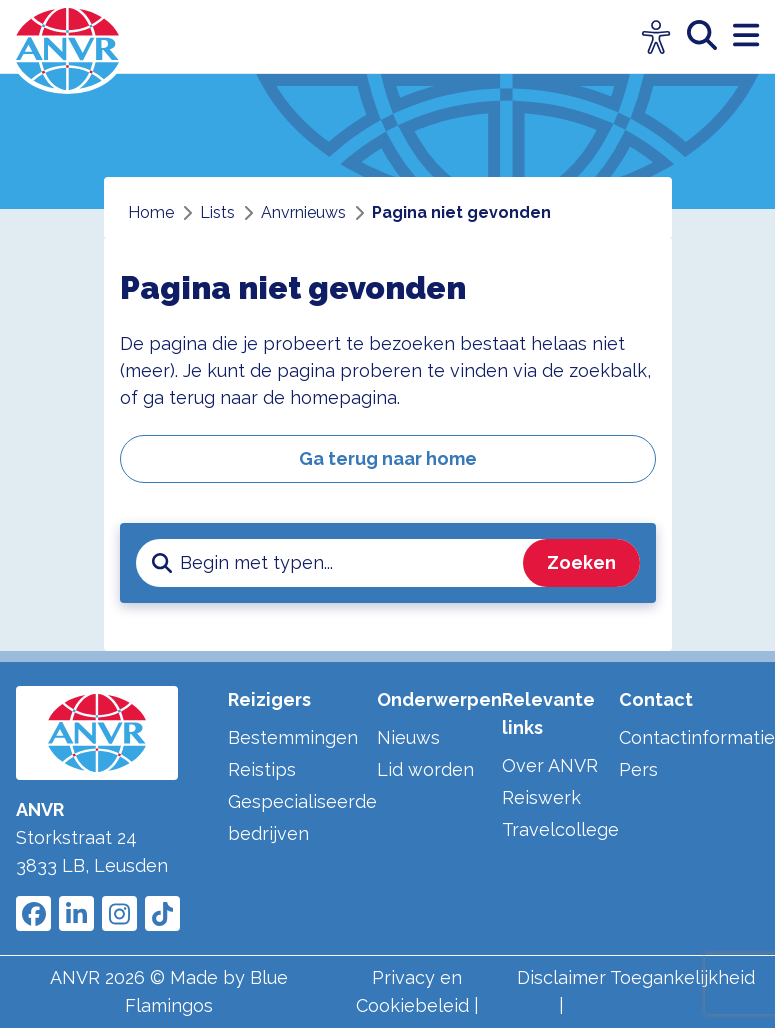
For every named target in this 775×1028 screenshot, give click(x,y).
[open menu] (746, 36)
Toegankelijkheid (682, 977)
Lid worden (425, 769)
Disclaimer (561, 977)
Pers (638, 769)
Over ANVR (550, 765)
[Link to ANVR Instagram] (119, 913)
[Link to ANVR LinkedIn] (76, 913)
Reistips (262, 769)
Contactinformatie (697, 737)
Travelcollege (560, 829)
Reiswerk (541, 797)
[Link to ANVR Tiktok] (162, 913)
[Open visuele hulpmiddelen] (656, 37)
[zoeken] (710, 36)
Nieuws (408, 737)
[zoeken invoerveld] (347, 563)
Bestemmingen (293, 737)
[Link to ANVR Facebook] (33, 913)
